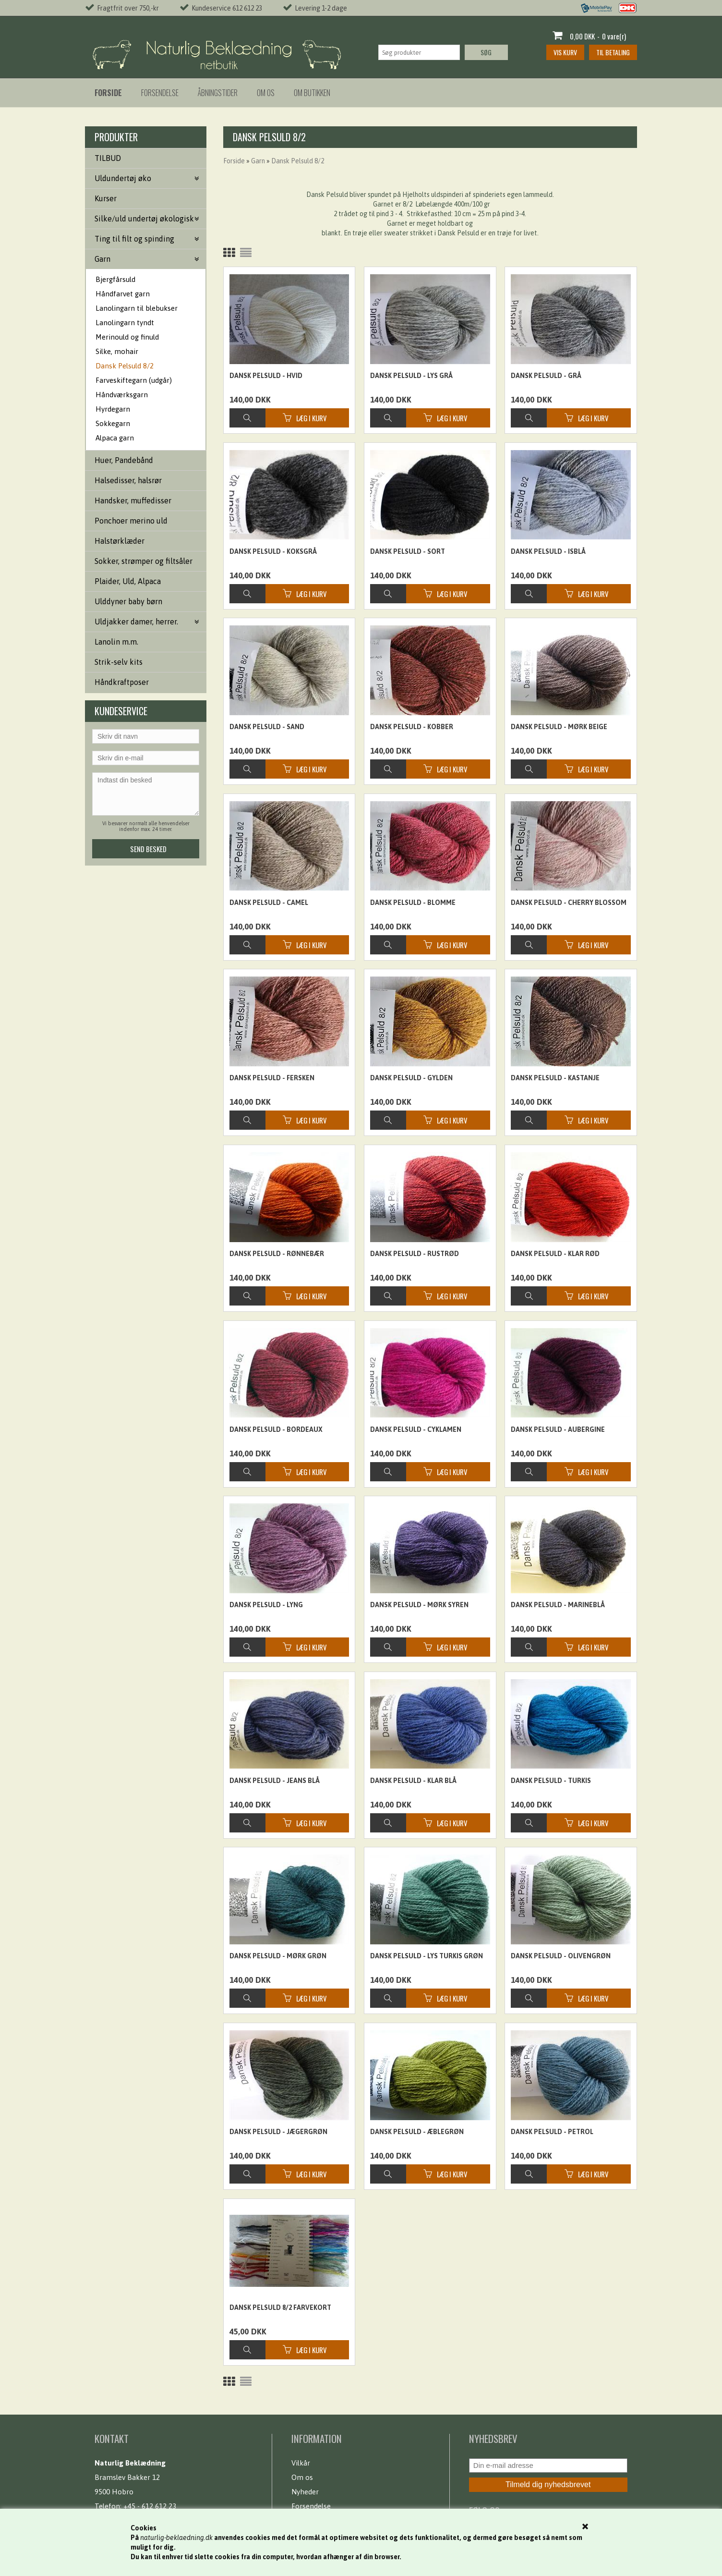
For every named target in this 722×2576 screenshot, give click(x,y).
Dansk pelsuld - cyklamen (415, 1429)
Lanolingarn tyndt (125, 322)
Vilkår (300, 2463)
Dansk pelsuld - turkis (551, 1780)
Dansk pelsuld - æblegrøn (417, 2132)
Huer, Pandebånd (124, 460)
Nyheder (305, 2492)
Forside (234, 161)
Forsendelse (160, 92)
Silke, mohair (117, 351)
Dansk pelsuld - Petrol (552, 2132)
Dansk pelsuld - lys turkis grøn (426, 1956)
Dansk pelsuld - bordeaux (276, 1429)
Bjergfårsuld (115, 279)
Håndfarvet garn (123, 294)
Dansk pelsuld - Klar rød (555, 1253)
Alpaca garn (115, 438)
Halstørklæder (119, 541)
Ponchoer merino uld (131, 520)
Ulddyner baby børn (128, 601)
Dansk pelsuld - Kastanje (555, 1078)
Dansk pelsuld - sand (266, 727)
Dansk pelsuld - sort (407, 551)
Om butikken (312, 92)
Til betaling (613, 52)
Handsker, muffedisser (133, 500)
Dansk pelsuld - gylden (411, 1078)
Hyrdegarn (113, 409)
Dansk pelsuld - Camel (268, 902)
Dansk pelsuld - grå (546, 375)
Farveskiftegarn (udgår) (134, 380)
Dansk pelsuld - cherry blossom (568, 902)
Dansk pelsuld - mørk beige (559, 727)
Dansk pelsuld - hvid (265, 375)
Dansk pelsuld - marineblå (558, 1605)
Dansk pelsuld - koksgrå (273, 551)
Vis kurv (565, 52)
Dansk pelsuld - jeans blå (274, 1780)
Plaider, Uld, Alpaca (128, 581)
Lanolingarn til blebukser (137, 308)
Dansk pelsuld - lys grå (411, 375)
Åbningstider (218, 92)
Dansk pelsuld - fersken (271, 1078)
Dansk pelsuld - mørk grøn (277, 1956)
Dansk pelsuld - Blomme (413, 902)
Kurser (106, 198)
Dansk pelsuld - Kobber (411, 727)
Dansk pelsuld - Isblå (548, 551)
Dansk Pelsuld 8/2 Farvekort (280, 2307)
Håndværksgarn (122, 395)
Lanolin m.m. (116, 641)
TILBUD (108, 158)
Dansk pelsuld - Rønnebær (276, 1253)
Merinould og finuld (127, 337)
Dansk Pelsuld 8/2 (125, 366)
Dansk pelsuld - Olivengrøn (561, 1956)
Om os (266, 92)
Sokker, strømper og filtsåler (144, 561)
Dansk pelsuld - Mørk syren (419, 1605)
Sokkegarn (113, 423)
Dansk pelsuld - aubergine (558, 1429)
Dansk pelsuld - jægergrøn (278, 2132)
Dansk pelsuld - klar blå (413, 1780)
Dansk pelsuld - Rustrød (414, 1253)
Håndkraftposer (122, 682)
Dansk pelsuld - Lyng (266, 1605)
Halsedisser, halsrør (128, 480)
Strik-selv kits (119, 662)
